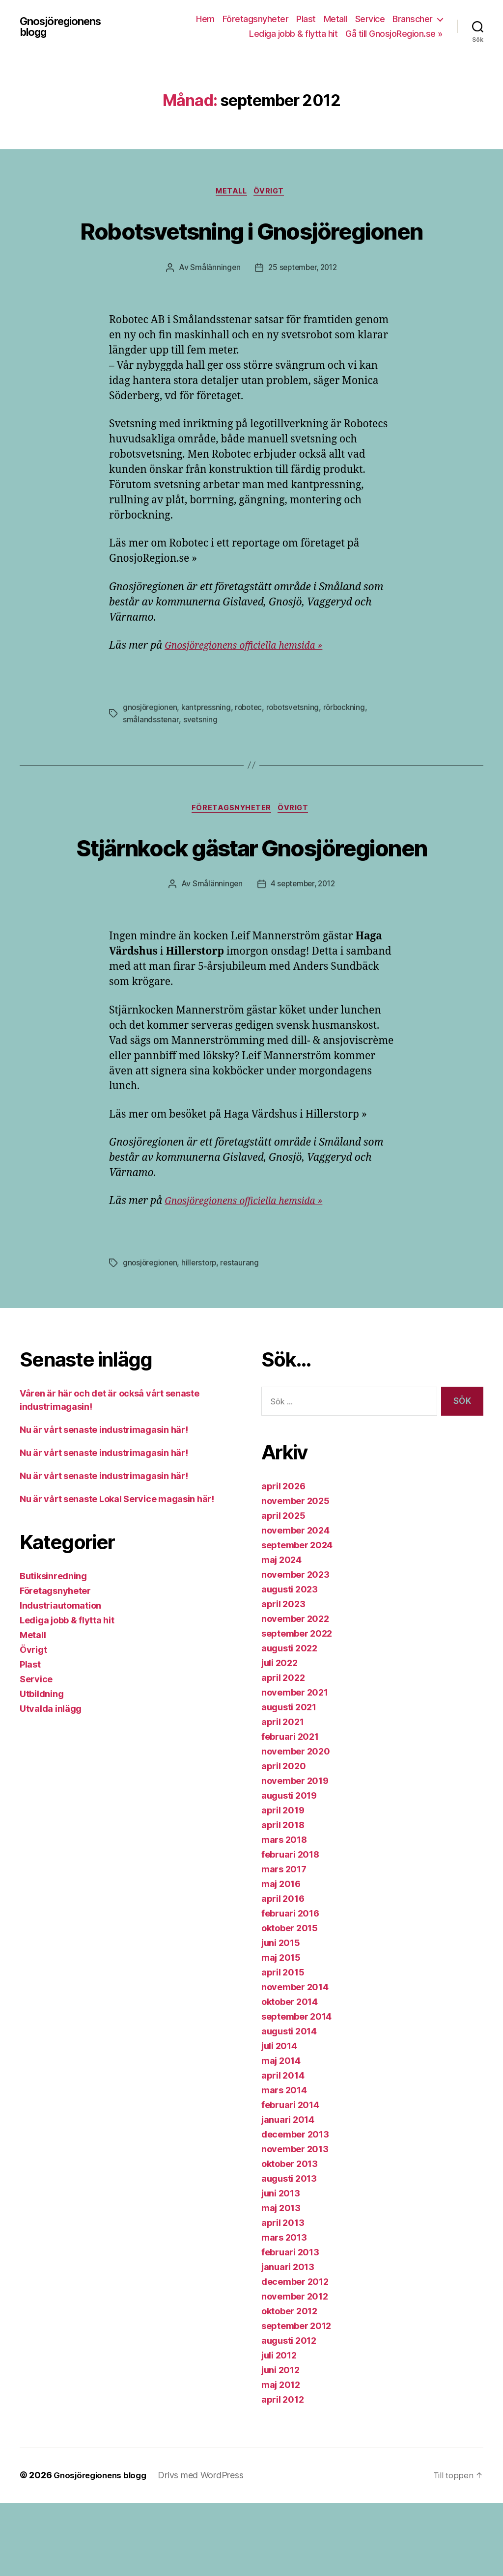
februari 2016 (290, 1986)
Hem (205, 19)
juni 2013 (280, 2266)
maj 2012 (280, 2458)
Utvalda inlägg (51, 1782)
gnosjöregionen (151, 744)
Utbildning (41, 1767)
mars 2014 (284, 2163)
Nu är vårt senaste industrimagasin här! (104, 1503)
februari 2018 (290, 1927)
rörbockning (352, 744)
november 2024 (295, 1603)
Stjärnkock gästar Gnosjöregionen (251, 901)
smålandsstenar (151, 756)
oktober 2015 (289, 2001)
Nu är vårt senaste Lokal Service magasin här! (117, 1572)
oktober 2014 (289, 2075)
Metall (335, 19)
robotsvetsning (299, 744)
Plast (306, 19)
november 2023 (295, 1648)
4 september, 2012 (302, 958)
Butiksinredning (53, 1649)
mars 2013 (284, 2310)
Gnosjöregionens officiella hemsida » (251, 682)
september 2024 (297, 1618)
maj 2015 (281, 2031)
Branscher (412, 19)
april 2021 (282, 1795)
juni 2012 (280, 2443)
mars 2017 (284, 1942)
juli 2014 (279, 2119)
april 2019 (282, 1883)
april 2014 (282, 2148)
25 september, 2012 (302, 305)
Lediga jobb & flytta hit (293, 33)
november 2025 (295, 1574)
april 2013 (282, 2296)
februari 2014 (290, 2178)
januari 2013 (287, 2340)
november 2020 (295, 1824)
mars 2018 (284, 1913)
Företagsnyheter (256, 19)
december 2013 (295, 2207)
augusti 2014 (289, 2104)
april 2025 (283, 1589)
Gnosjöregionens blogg (62, 26)
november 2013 (295, 2222)
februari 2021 (290, 1810)
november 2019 (295, 1854)
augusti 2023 (289, 1662)
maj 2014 (281, 2134)
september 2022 (296, 1706)
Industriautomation (60, 1679)
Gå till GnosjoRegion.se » (394, 33)
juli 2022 (279, 1736)
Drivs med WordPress (207, 2548)
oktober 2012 (289, 2384)
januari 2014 (287, 2193)
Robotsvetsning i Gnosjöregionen (251, 248)
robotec (253, 744)
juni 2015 (280, 2016)
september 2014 (296, 2089)
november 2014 (295, 2060)
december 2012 (295, 2355)
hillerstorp (202, 1337)
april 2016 (282, 1972)
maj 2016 (281, 1957)
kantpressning (209, 744)
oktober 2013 (289, 2237)
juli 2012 (279, 2428)
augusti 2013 (289, 2252)
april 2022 (283, 1751)
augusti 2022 (289, 1721)
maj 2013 (281, 2281)
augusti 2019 (289, 1868)
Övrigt (272, 193)
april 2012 (282, 2472)
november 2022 (295, 1692)
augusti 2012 (288, 2414)
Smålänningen (213, 305)
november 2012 (294, 2369)
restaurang (243, 1337)
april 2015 (282, 2045)
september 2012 (296, 2399)
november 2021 (294, 1765)
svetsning (200, 756)
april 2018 (282, 1898)
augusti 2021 (288, 1780)
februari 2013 (290, 2325)
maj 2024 (281, 1633)
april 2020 (283, 1839)
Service (370, 19)
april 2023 (283, 1677)
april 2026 (283, 1559)
